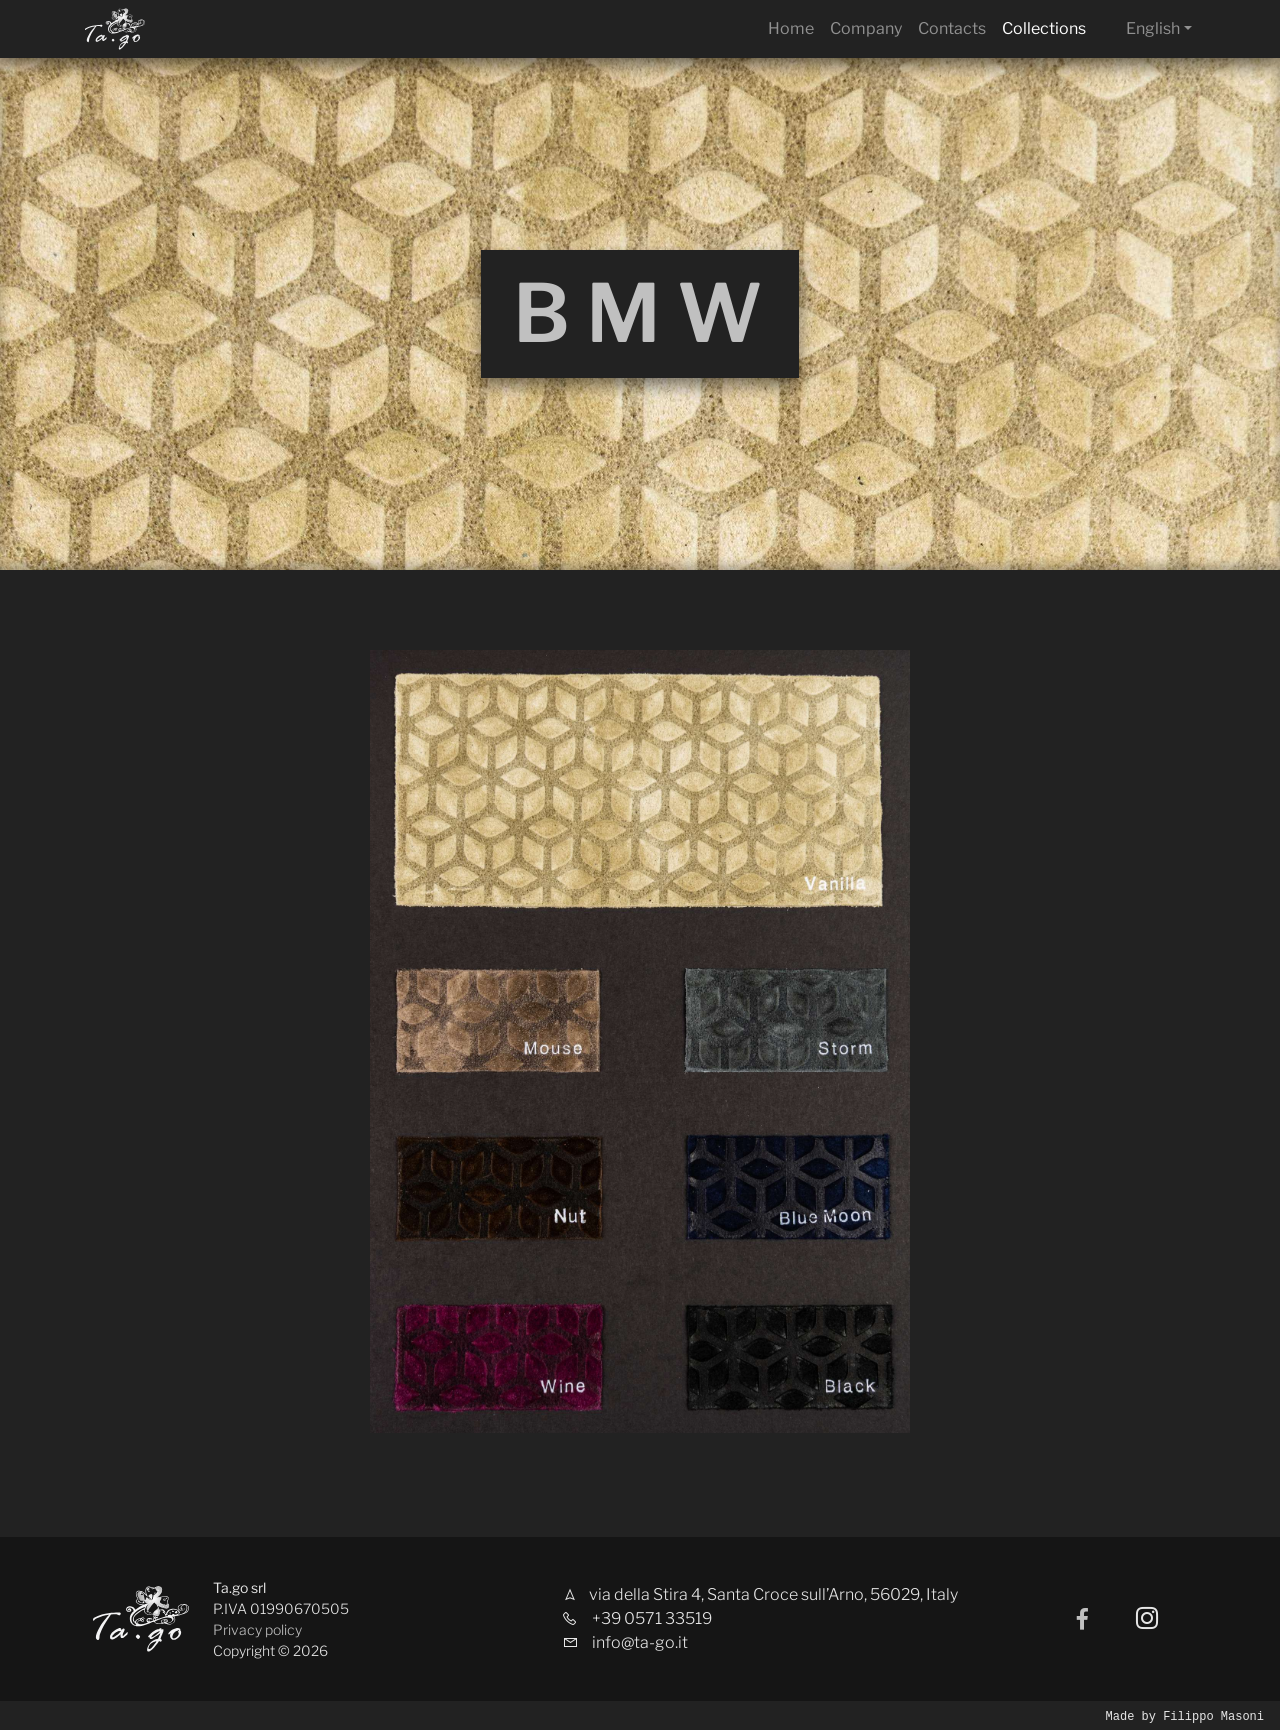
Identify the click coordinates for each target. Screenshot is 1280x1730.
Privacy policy (257, 1629)
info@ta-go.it (640, 1642)
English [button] (1153, 28)
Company (866, 28)
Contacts (952, 28)
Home (791, 28)
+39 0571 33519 (652, 1618)
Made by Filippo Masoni (1185, 1715)
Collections (1044, 28)
